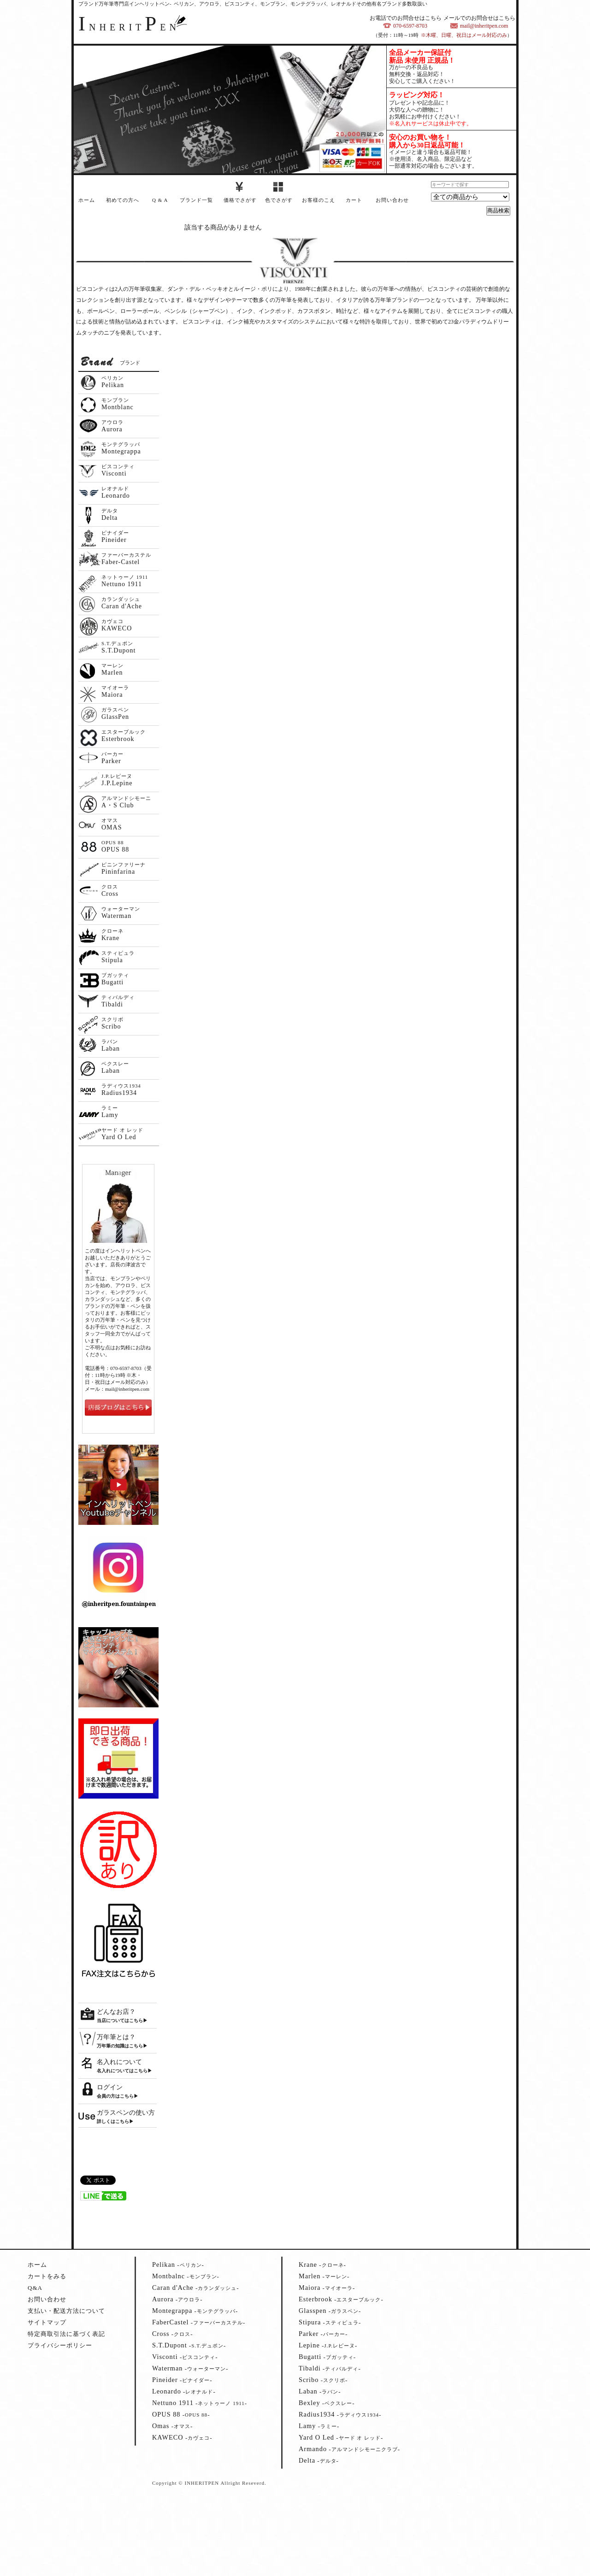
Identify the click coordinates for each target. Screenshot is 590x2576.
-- (178, 2264)
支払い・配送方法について (66, 2310)
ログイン (110, 2087)
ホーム (86, 200)
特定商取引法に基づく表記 (66, 2333)
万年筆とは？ (116, 2037)
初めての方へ (122, 200)
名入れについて (119, 2061)
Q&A (35, 2287)
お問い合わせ (392, 200)
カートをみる (47, 2276)
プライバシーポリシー (60, 2345)
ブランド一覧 (196, 200)
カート (354, 200)
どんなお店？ (116, 2011)
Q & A (160, 200)
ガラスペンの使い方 (126, 2112)
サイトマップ (47, 2322)
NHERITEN (129, 27)
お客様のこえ (318, 200)
